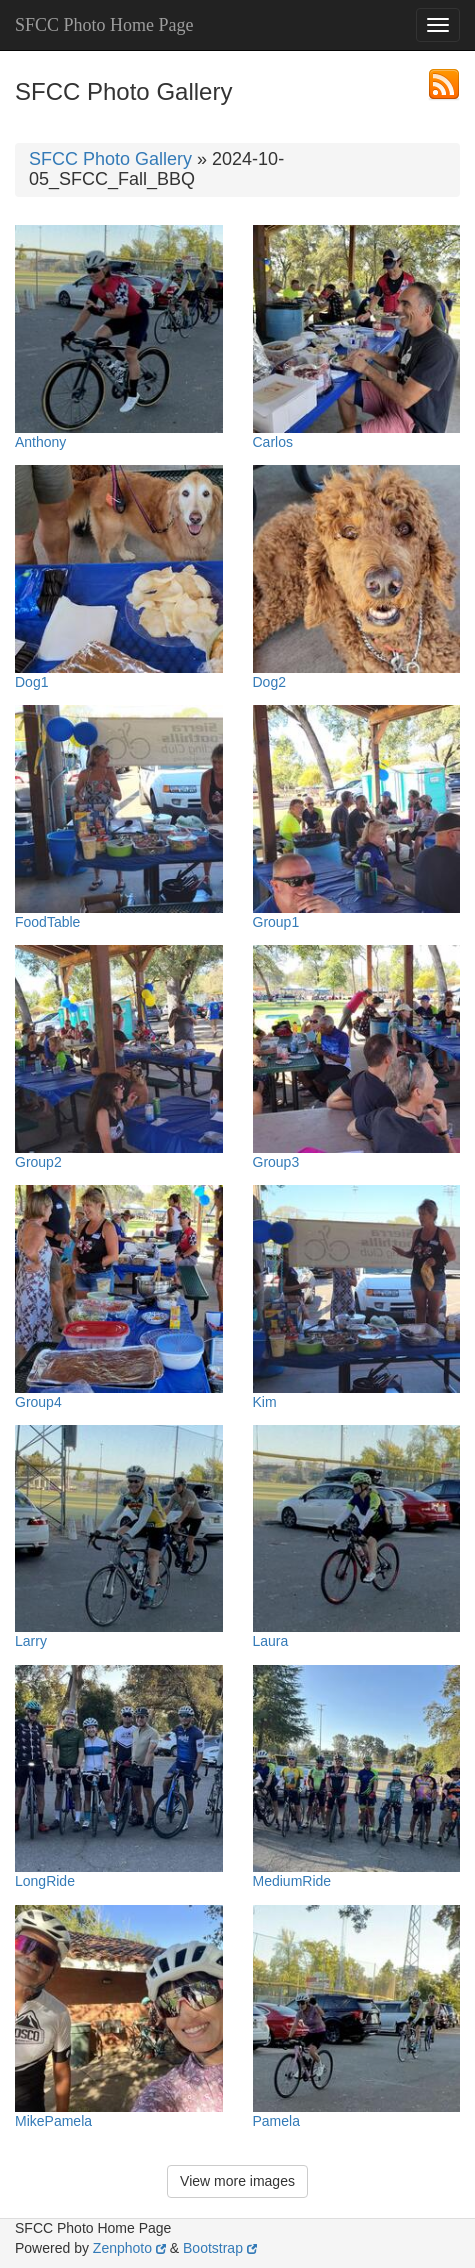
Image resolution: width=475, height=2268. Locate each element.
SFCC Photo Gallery (110, 159)
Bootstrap (220, 2248)
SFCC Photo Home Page (104, 25)
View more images (237, 2181)
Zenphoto (129, 2248)
